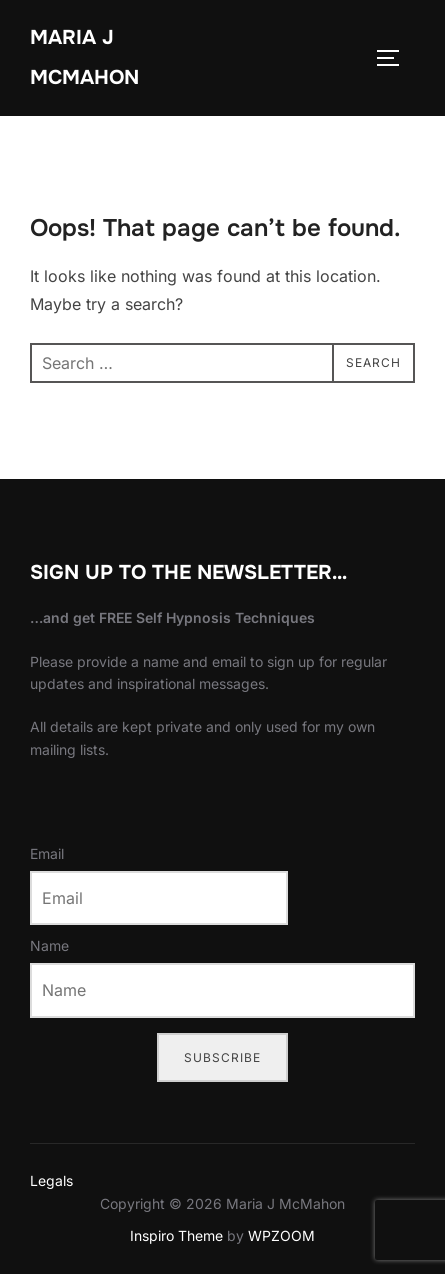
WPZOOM (281, 1235)
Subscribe (222, 1057)
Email (47, 853)
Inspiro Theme (176, 1235)
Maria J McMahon (84, 57)
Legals (51, 1180)
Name (49, 945)
